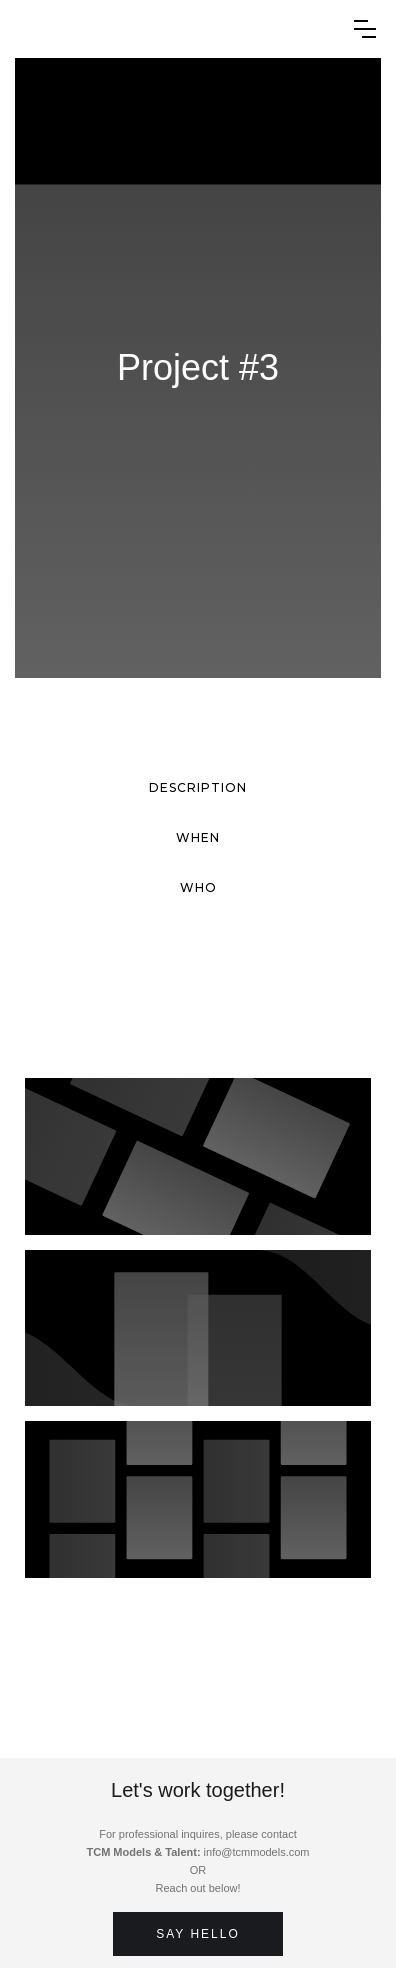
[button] (365, 29)
